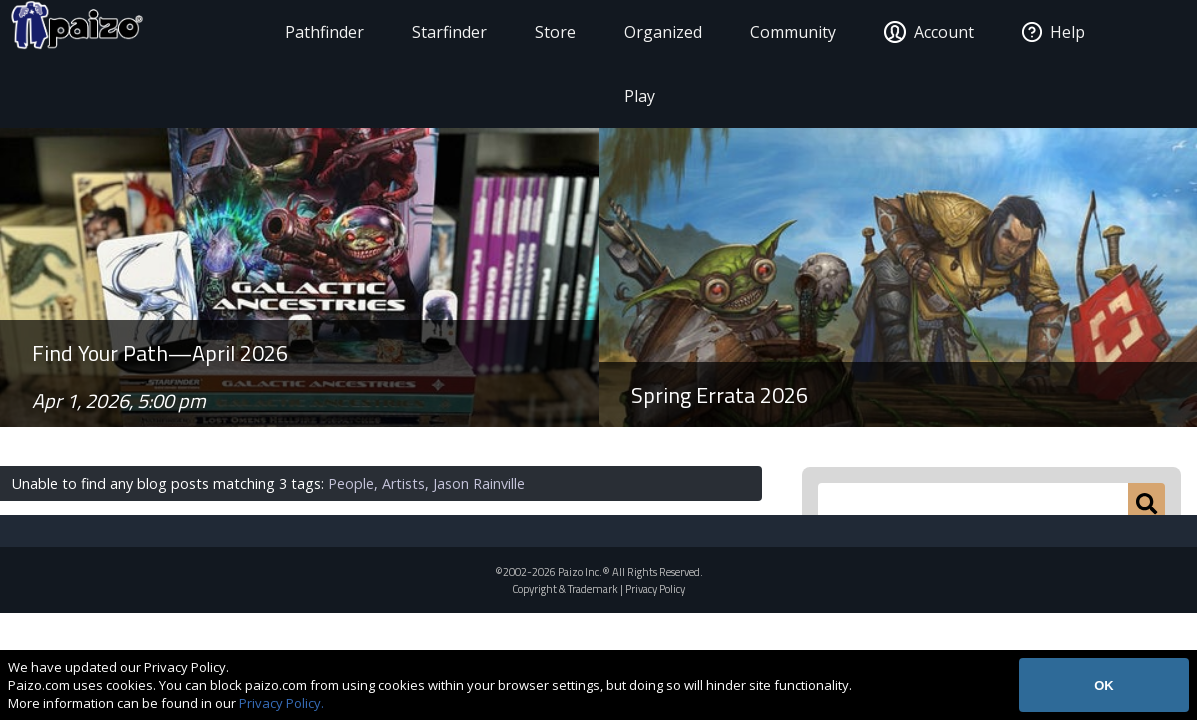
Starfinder (421, 32)
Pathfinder (296, 32)
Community (789, 32)
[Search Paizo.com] (973, 503)
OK (1104, 685)
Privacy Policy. (281, 703)
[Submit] (1146, 503)
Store (527, 32)
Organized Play (635, 64)
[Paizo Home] (133, 32)
